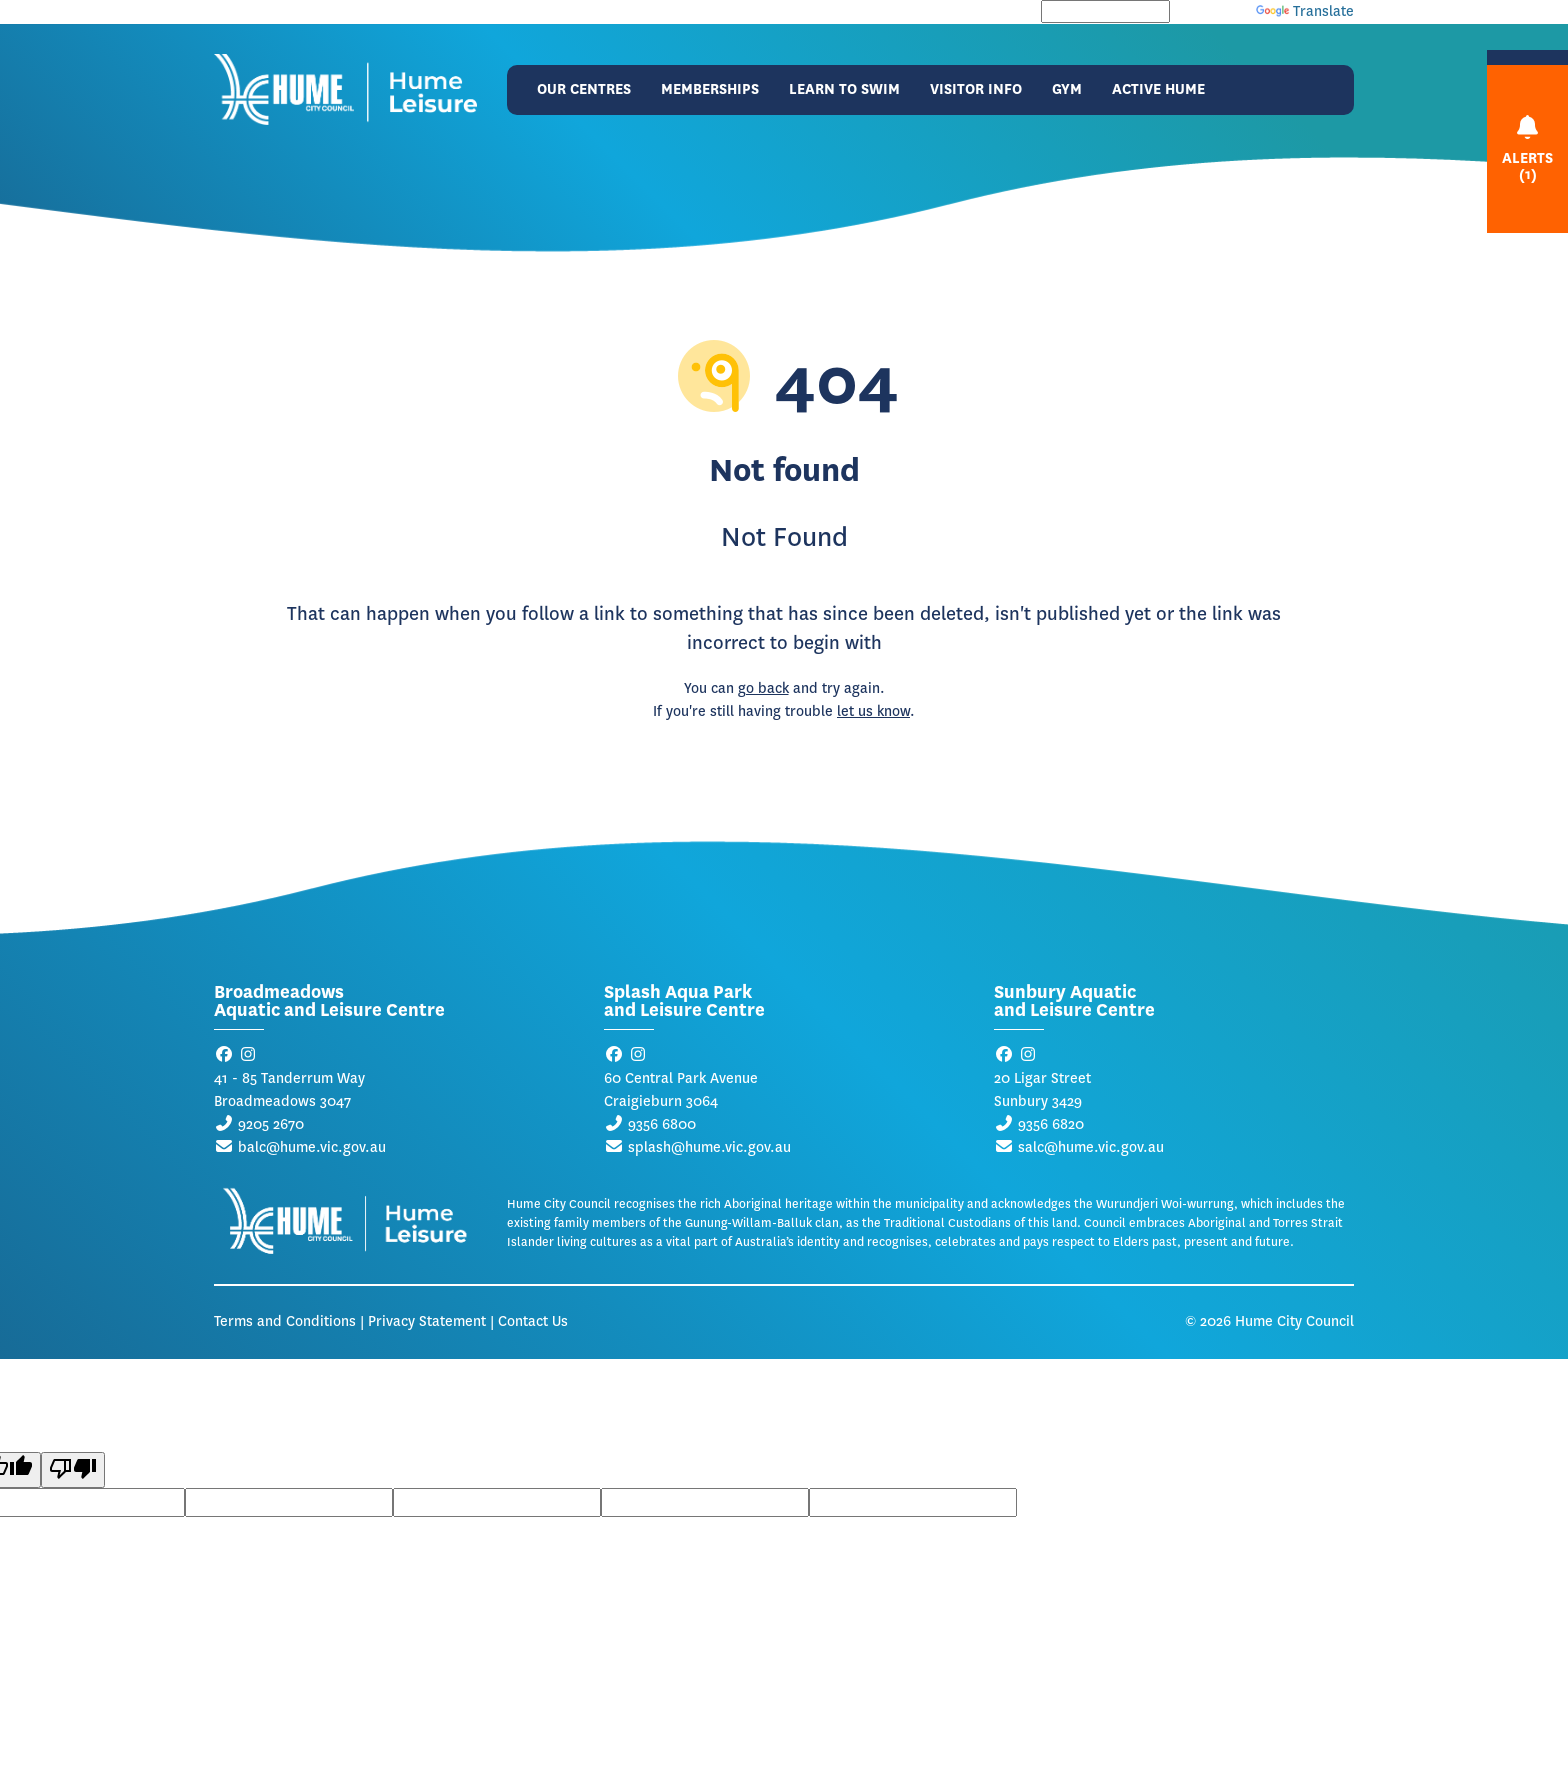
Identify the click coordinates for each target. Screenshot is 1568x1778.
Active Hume (1158, 89)
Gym (1067, 89)
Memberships (710, 89)
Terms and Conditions (285, 1321)
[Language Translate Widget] (1105, 11)
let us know (873, 711)
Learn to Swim (844, 89)
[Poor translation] (73, 1470)
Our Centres (584, 89)
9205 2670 (271, 1124)
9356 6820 (1051, 1124)
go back (763, 688)
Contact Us (533, 1321)
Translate (1305, 11)
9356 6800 (662, 1124)
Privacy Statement (427, 1321)
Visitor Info (976, 89)
